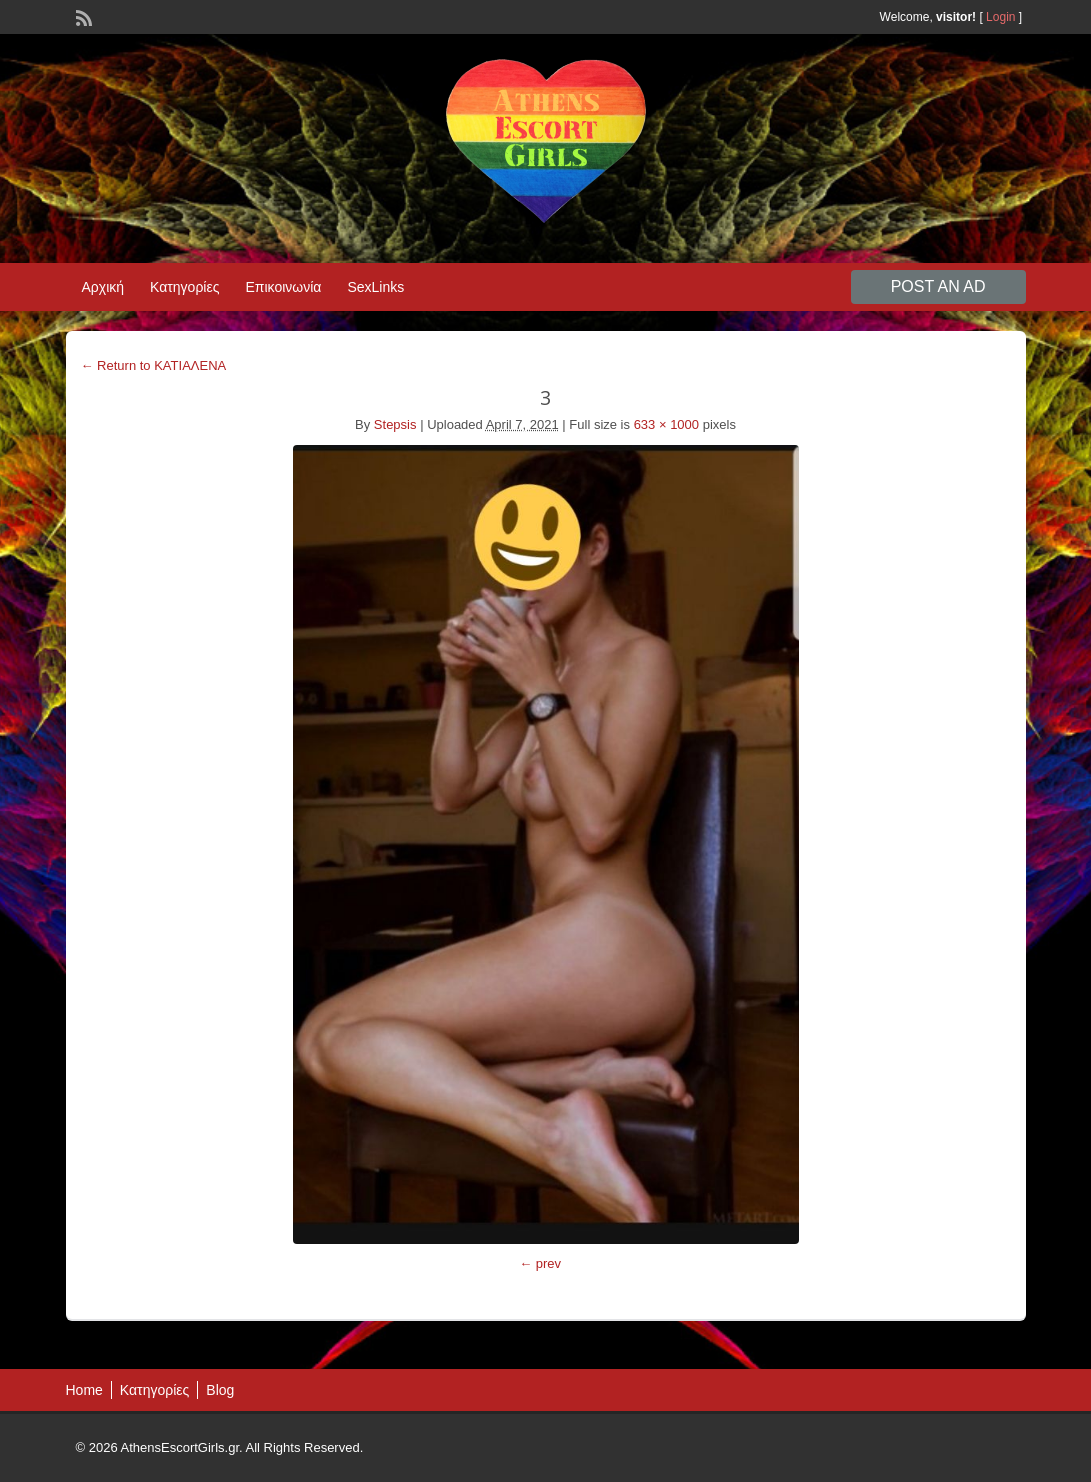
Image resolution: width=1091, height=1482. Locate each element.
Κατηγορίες (184, 287)
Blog (220, 1390)
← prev (540, 1263)
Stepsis (395, 424)
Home (84, 1390)
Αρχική (103, 287)
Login (1000, 17)
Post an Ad (938, 286)
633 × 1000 (666, 424)
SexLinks (375, 287)
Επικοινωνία (283, 287)
